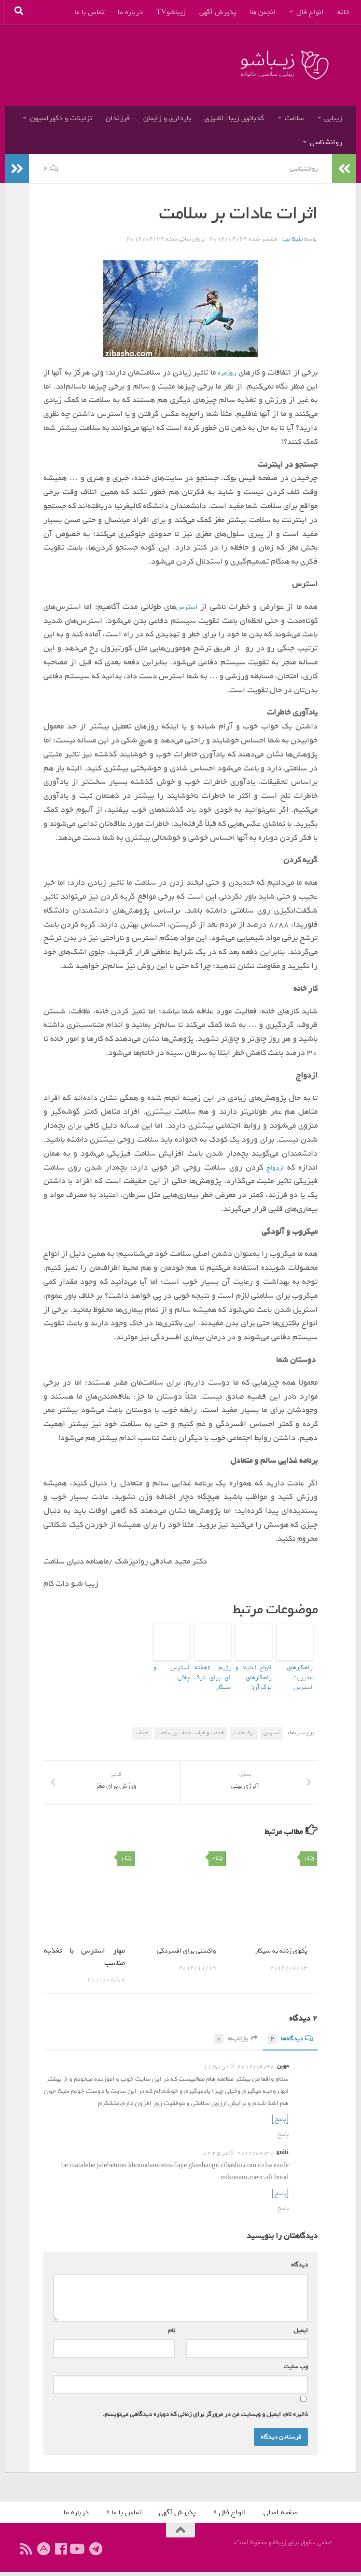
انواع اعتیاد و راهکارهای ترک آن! (254, 1674)
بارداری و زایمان (167, 118)
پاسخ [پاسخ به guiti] (283, 2212)
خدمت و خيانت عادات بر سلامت (190, 1726)
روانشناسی (326, 142)
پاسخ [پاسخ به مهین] (283, 2139)
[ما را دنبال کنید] (78, 2553)
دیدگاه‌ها (288, 2044)
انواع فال (310, 12)
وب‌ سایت (296, 2370)
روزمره (223, 371)
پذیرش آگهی (217, 12)
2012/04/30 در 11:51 (239, 2072)
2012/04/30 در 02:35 (238, 2158)
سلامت (294, 118)
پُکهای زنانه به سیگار (276, 1956)
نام (169, 2334)
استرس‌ (187, 606)
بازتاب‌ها (228, 2044)
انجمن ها (263, 12)
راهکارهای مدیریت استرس (296, 1670)
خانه (343, 12)
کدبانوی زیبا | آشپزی (234, 118)
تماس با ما (89, 12)
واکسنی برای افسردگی (181, 1956)
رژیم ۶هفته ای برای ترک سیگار (212, 1670)
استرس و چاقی (174, 1666)
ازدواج (275, 1166)
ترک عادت (243, 1726)
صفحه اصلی (281, 2516)
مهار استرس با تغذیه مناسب (84, 1962)
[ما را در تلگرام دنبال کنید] (95, 2553)
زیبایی (333, 118)
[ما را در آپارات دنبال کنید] (43, 2553)
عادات (142, 1726)
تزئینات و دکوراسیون (61, 118)
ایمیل (299, 2334)
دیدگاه (297, 2269)
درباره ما (130, 12)
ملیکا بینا (292, 238)
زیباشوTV (171, 12)
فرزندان (118, 118)
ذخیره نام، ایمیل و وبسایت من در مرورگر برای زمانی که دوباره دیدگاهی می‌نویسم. (205, 2418)
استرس (272, 1726)
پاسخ (279, 2124)
